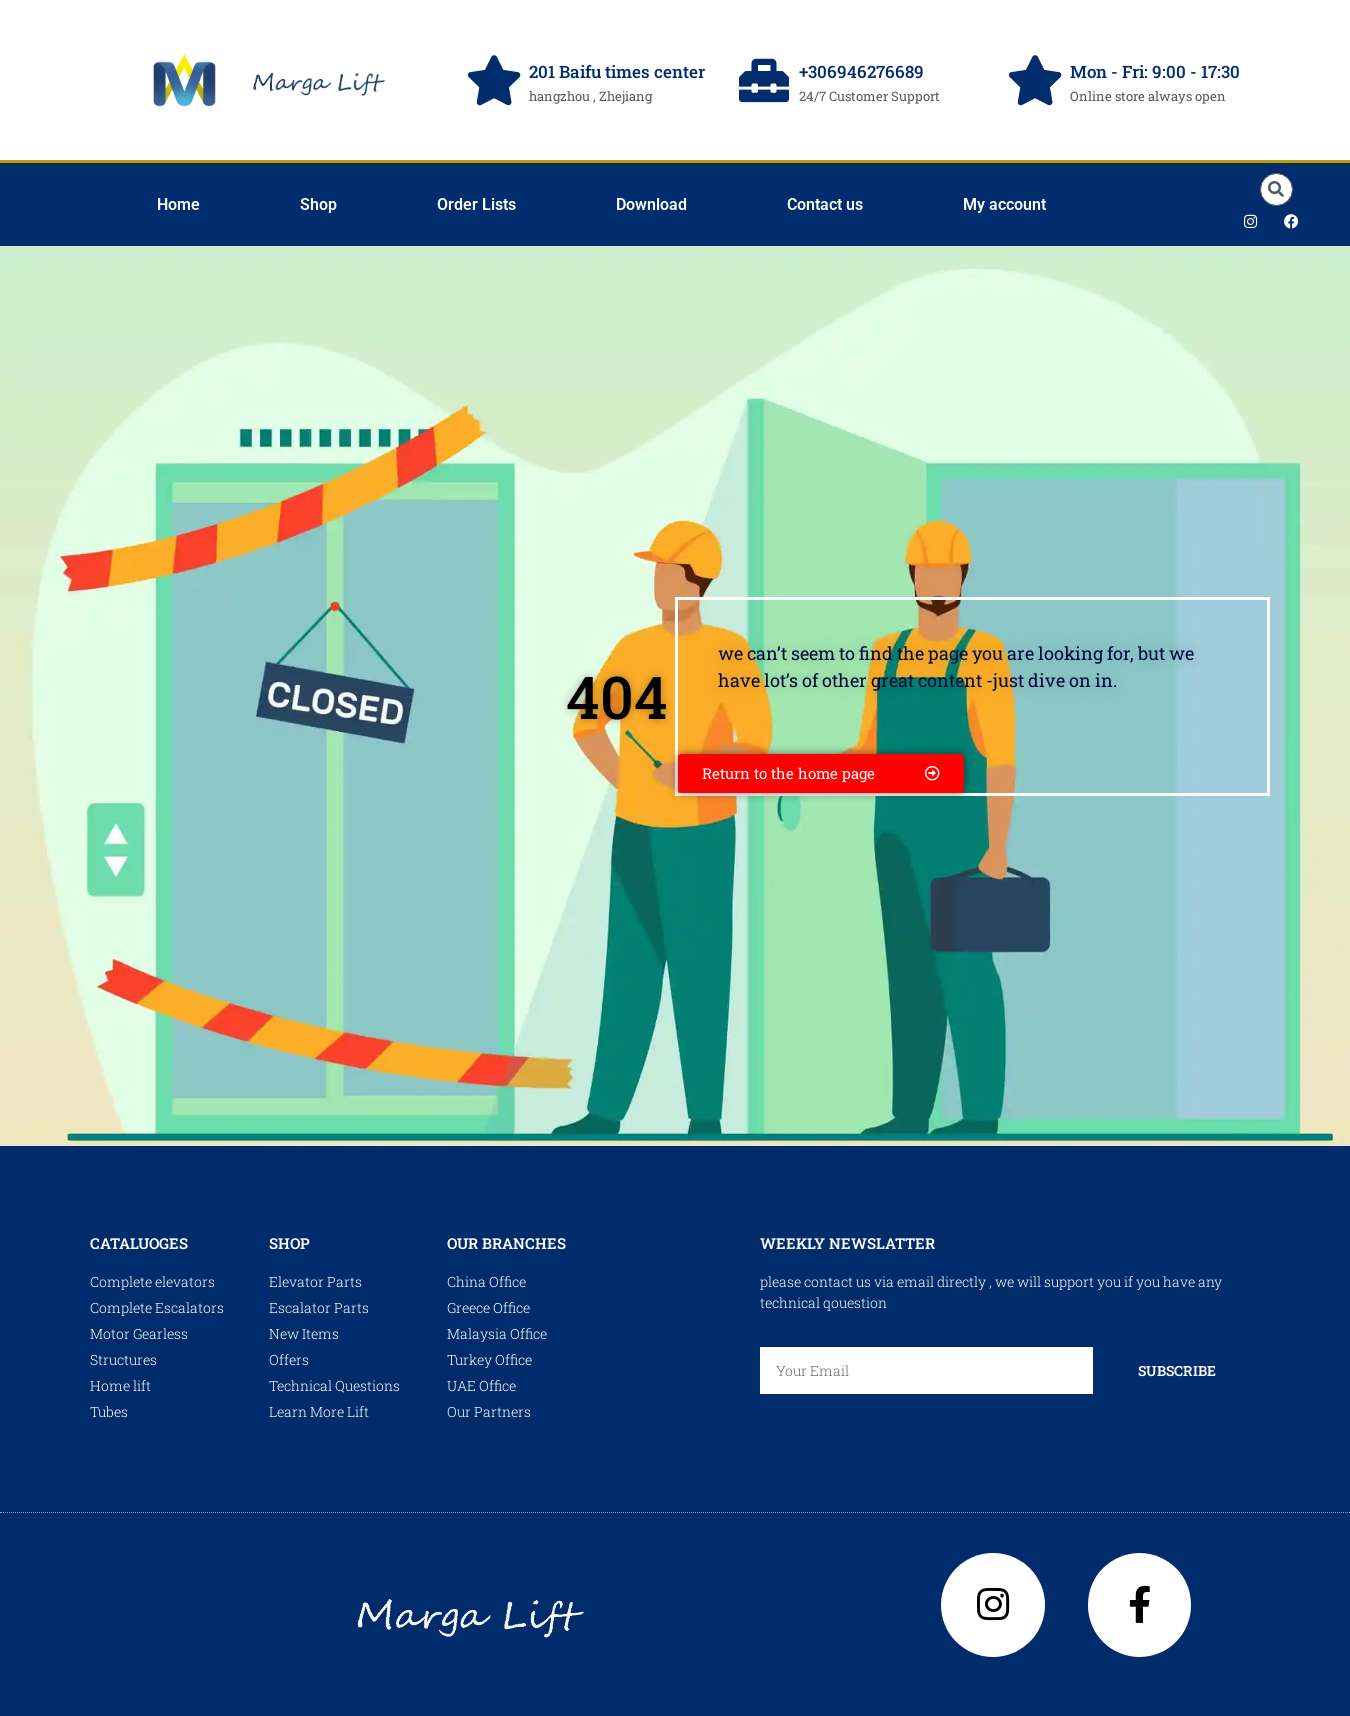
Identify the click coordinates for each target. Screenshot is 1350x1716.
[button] (1276, 189)
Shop (318, 204)
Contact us (825, 204)
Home (178, 204)
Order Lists (476, 204)
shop (289, 1243)
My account (1004, 204)
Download (651, 204)
